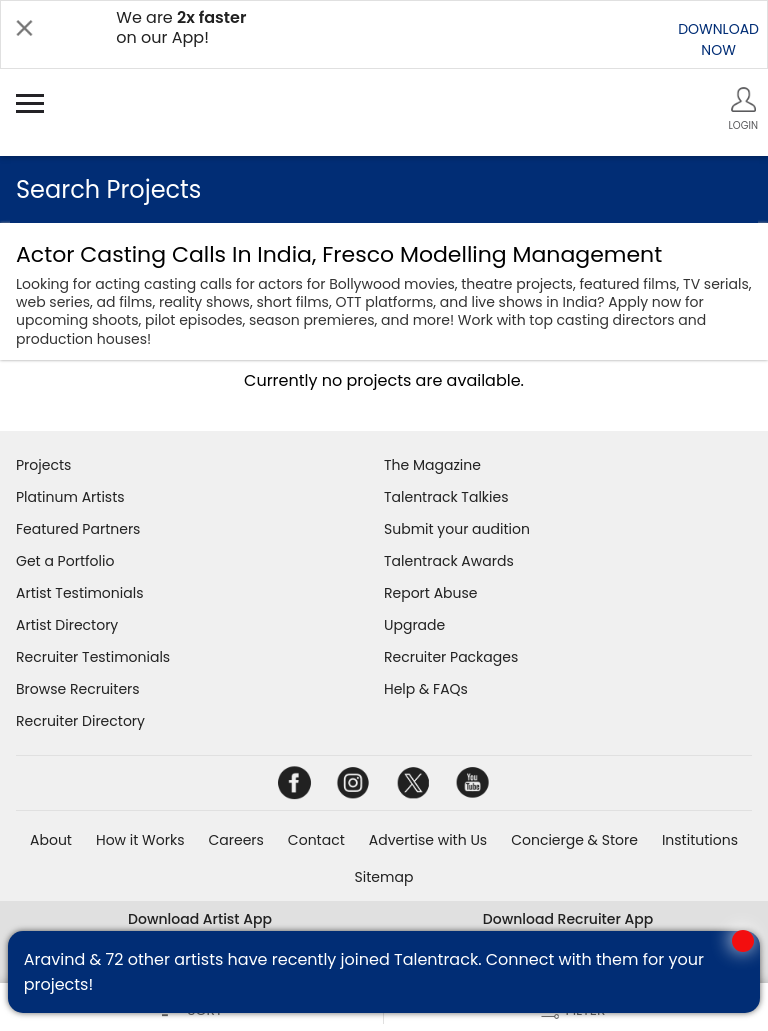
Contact (316, 840)
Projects (43, 465)
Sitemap (384, 877)
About (51, 840)
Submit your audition (457, 529)
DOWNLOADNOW (718, 39)
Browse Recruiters (78, 689)
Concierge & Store (574, 840)
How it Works (140, 840)
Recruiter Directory (80, 721)
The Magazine (432, 465)
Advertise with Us (428, 840)
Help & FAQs (426, 689)
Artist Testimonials (79, 593)
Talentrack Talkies (446, 497)
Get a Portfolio (65, 561)
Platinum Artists (70, 497)
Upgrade (414, 625)
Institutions (700, 840)
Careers (235, 840)
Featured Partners (78, 529)
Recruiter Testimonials (93, 657)
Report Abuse (431, 593)
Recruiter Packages (451, 657)
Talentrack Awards (449, 561)
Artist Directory (67, 625)
